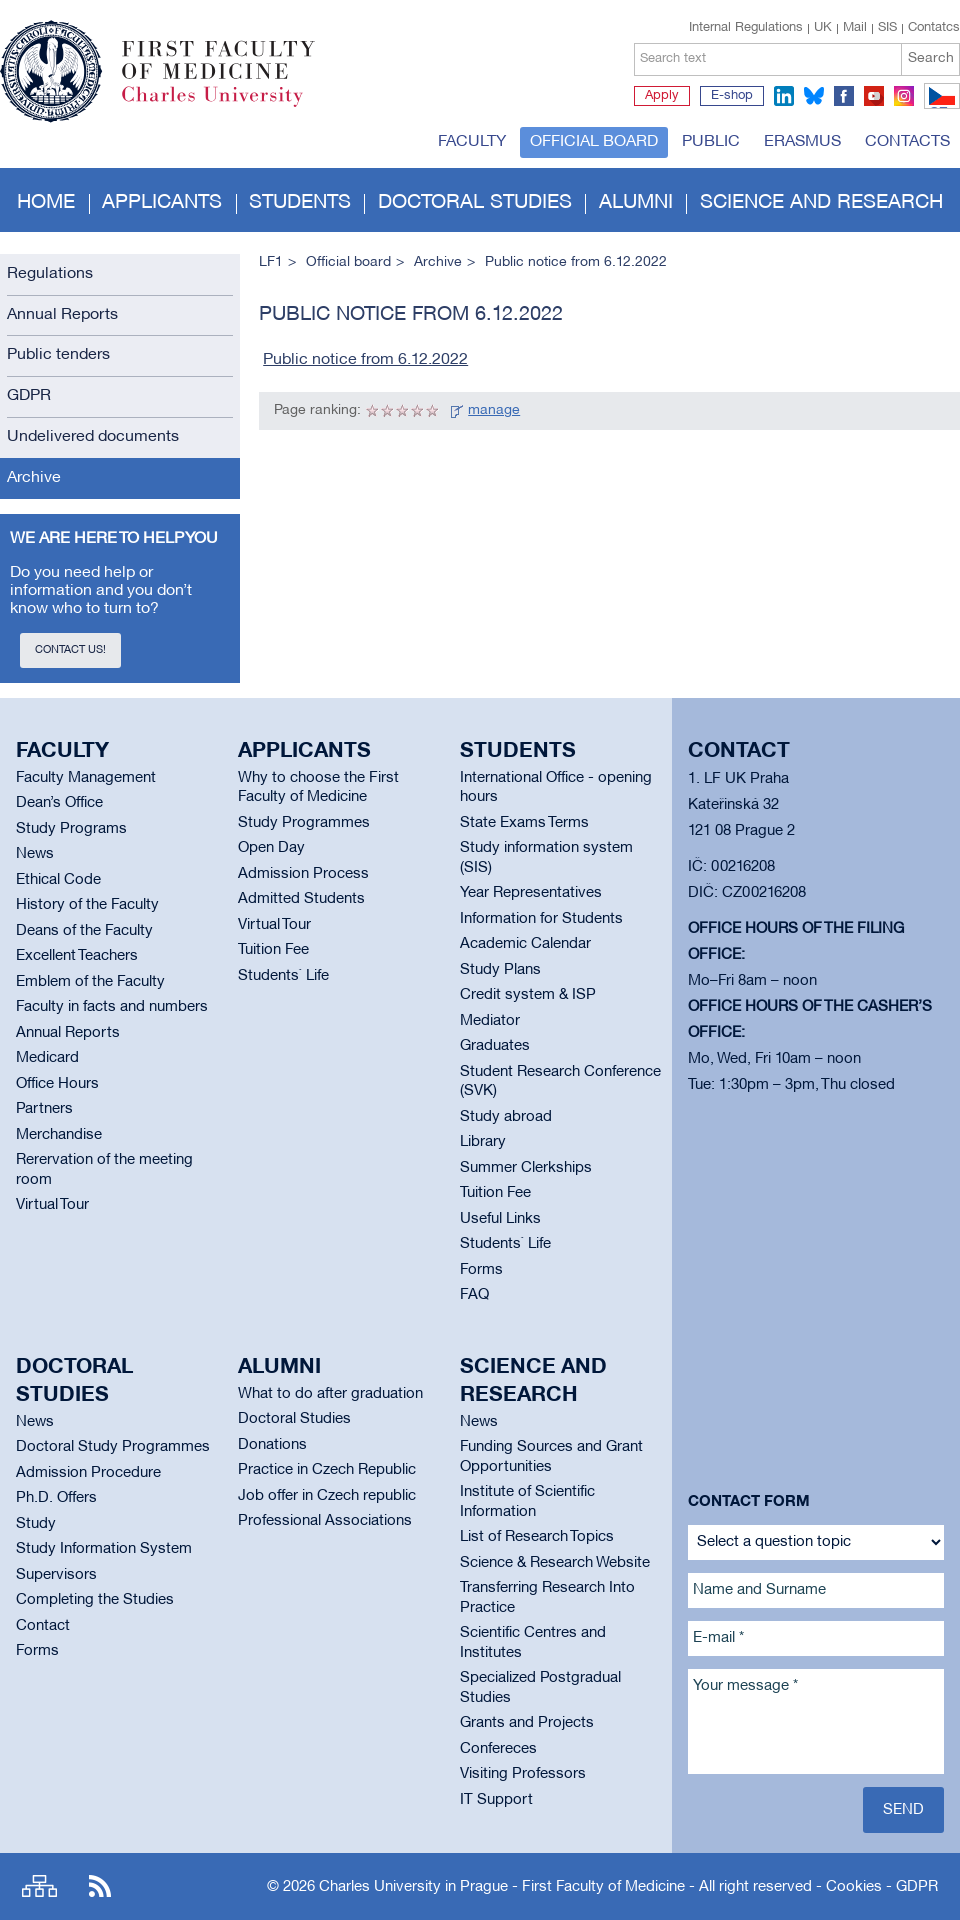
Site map (39, 1886)
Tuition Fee (273, 950)
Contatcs (934, 28)
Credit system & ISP (528, 995)
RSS (100, 1886)
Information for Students (541, 919)
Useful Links (500, 1219)
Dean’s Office (59, 803)
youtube (874, 96)
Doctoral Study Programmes (113, 1447)
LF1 (271, 262)
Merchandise (59, 1135)
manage (494, 410)
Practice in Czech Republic (327, 1470)
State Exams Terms (524, 823)
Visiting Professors (523, 1774)
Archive (34, 478)
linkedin (784, 96)
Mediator (490, 1021)
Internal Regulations (746, 28)
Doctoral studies (475, 203)
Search (931, 58)
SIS (887, 28)
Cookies (854, 1887)
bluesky (814, 96)
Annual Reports (62, 315)
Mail (855, 28)
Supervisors (56, 1575)
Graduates (495, 1046)
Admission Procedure (88, 1473)
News (35, 854)
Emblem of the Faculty (90, 982)
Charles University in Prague (229, 105)
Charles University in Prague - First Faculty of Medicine (502, 1887)
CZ (938, 108)
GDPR (29, 396)
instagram (904, 96)
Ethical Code (58, 880)
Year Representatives (531, 893)
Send (903, 1810)
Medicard (47, 1058)
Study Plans (500, 970)
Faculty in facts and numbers (112, 1007)
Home (46, 203)
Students (300, 203)
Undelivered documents (93, 437)
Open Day (271, 848)
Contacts (907, 142)
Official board (594, 142)
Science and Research (821, 203)
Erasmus (802, 142)
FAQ (474, 1295)
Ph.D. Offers (56, 1498)
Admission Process (303, 874)
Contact (43, 1626)
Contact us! (70, 650)
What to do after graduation (330, 1394)
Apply (662, 96)
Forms (481, 1270)
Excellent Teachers (77, 956)
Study (36, 1524)
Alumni (636, 203)
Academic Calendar (525, 944)
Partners (44, 1109)
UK (823, 28)
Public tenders (58, 355)
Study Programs (71, 829)
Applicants (162, 203)
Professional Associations (325, 1521)
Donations (272, 1445)
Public (711, 142)
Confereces (498, 1749)
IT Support (496, 1800)
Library (483, 1142)
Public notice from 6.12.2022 (365, 360)
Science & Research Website (555, 1563)
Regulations (50, 274)
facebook (844, 96)
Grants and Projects (527, 1723)
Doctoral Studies (294, 1419)
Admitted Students (301, 899)
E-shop (732, 96)
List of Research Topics (537, 1537)
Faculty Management (86, 778)
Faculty (472, 142)
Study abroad (506, 1117)
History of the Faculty (87, 905)
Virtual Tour (52, 1205)
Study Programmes (304, 823)
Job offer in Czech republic (327, 1496)
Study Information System (104, 1549)
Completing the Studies (95, 1600)
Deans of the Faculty (84, 931)
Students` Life (283, 976)
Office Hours (57, 1084)
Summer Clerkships (526, 1168)
